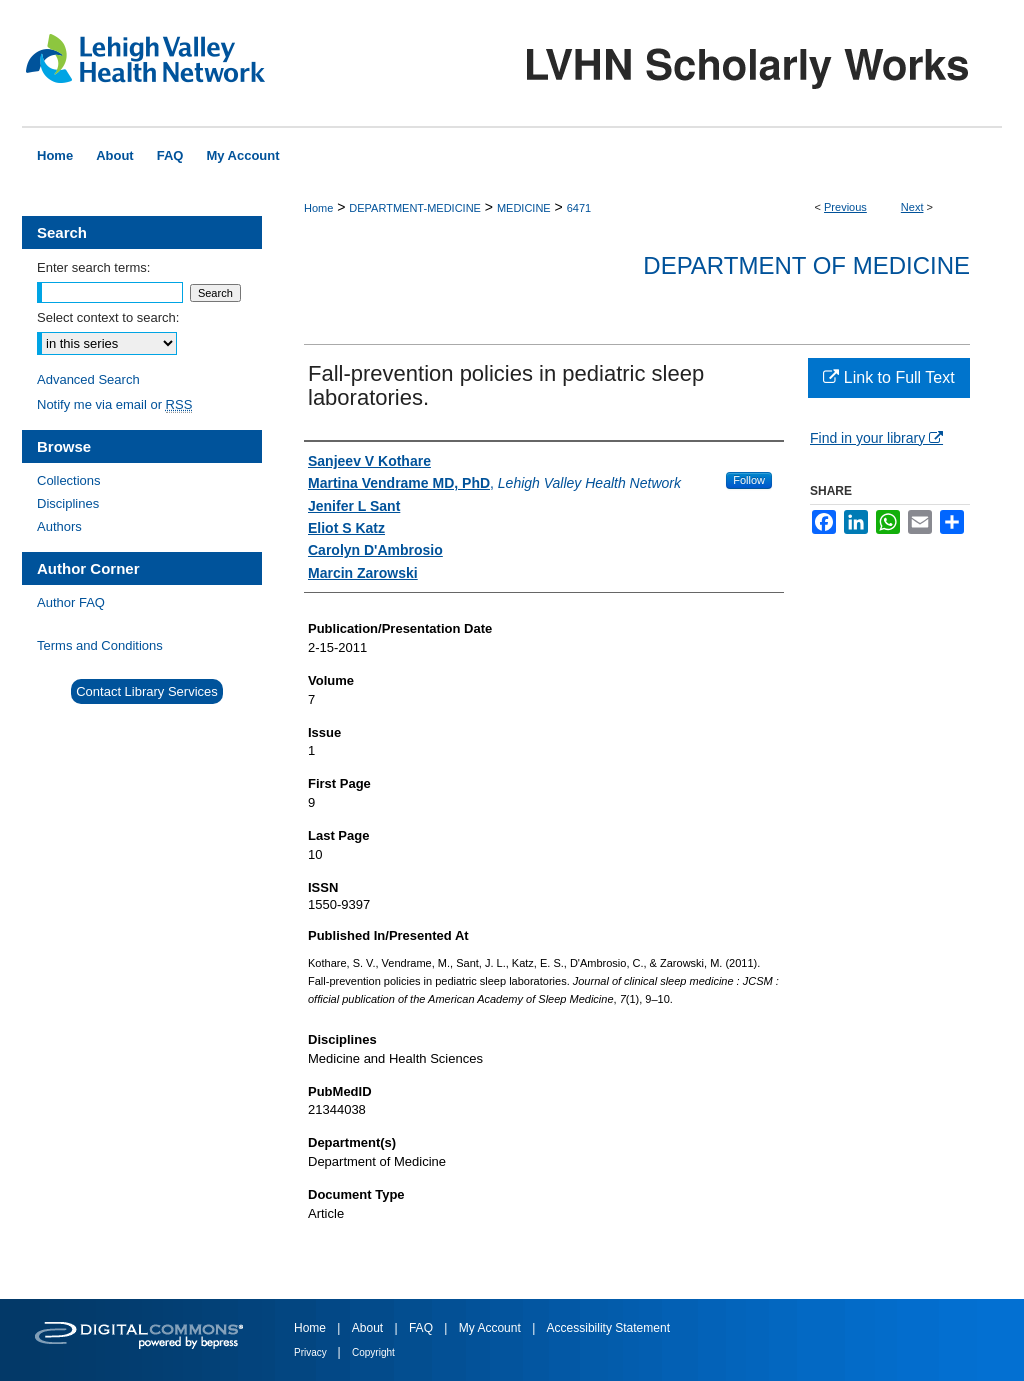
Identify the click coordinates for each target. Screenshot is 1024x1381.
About (369, 1328)
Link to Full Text (888, 377)
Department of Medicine (806, 265)
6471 (579, 208)
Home (318, 208)
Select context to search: (108, 317)
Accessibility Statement (608, 1328)
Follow (749, 480)
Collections (69, 480)
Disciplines (68, 503)
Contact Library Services (147, 691)
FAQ (422, 1328)
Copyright (373, 1352)
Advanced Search (88, 379)
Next (912, 207)
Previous (845, 207)
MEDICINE (524, 208)
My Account (491, 1328)
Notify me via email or (114, 404)
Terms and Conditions (100, 645)
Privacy (312, 1352)
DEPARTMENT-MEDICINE (415, 208)
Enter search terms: (93, 267)
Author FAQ (71, 602)
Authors (59, 526)
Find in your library (876, 438)
